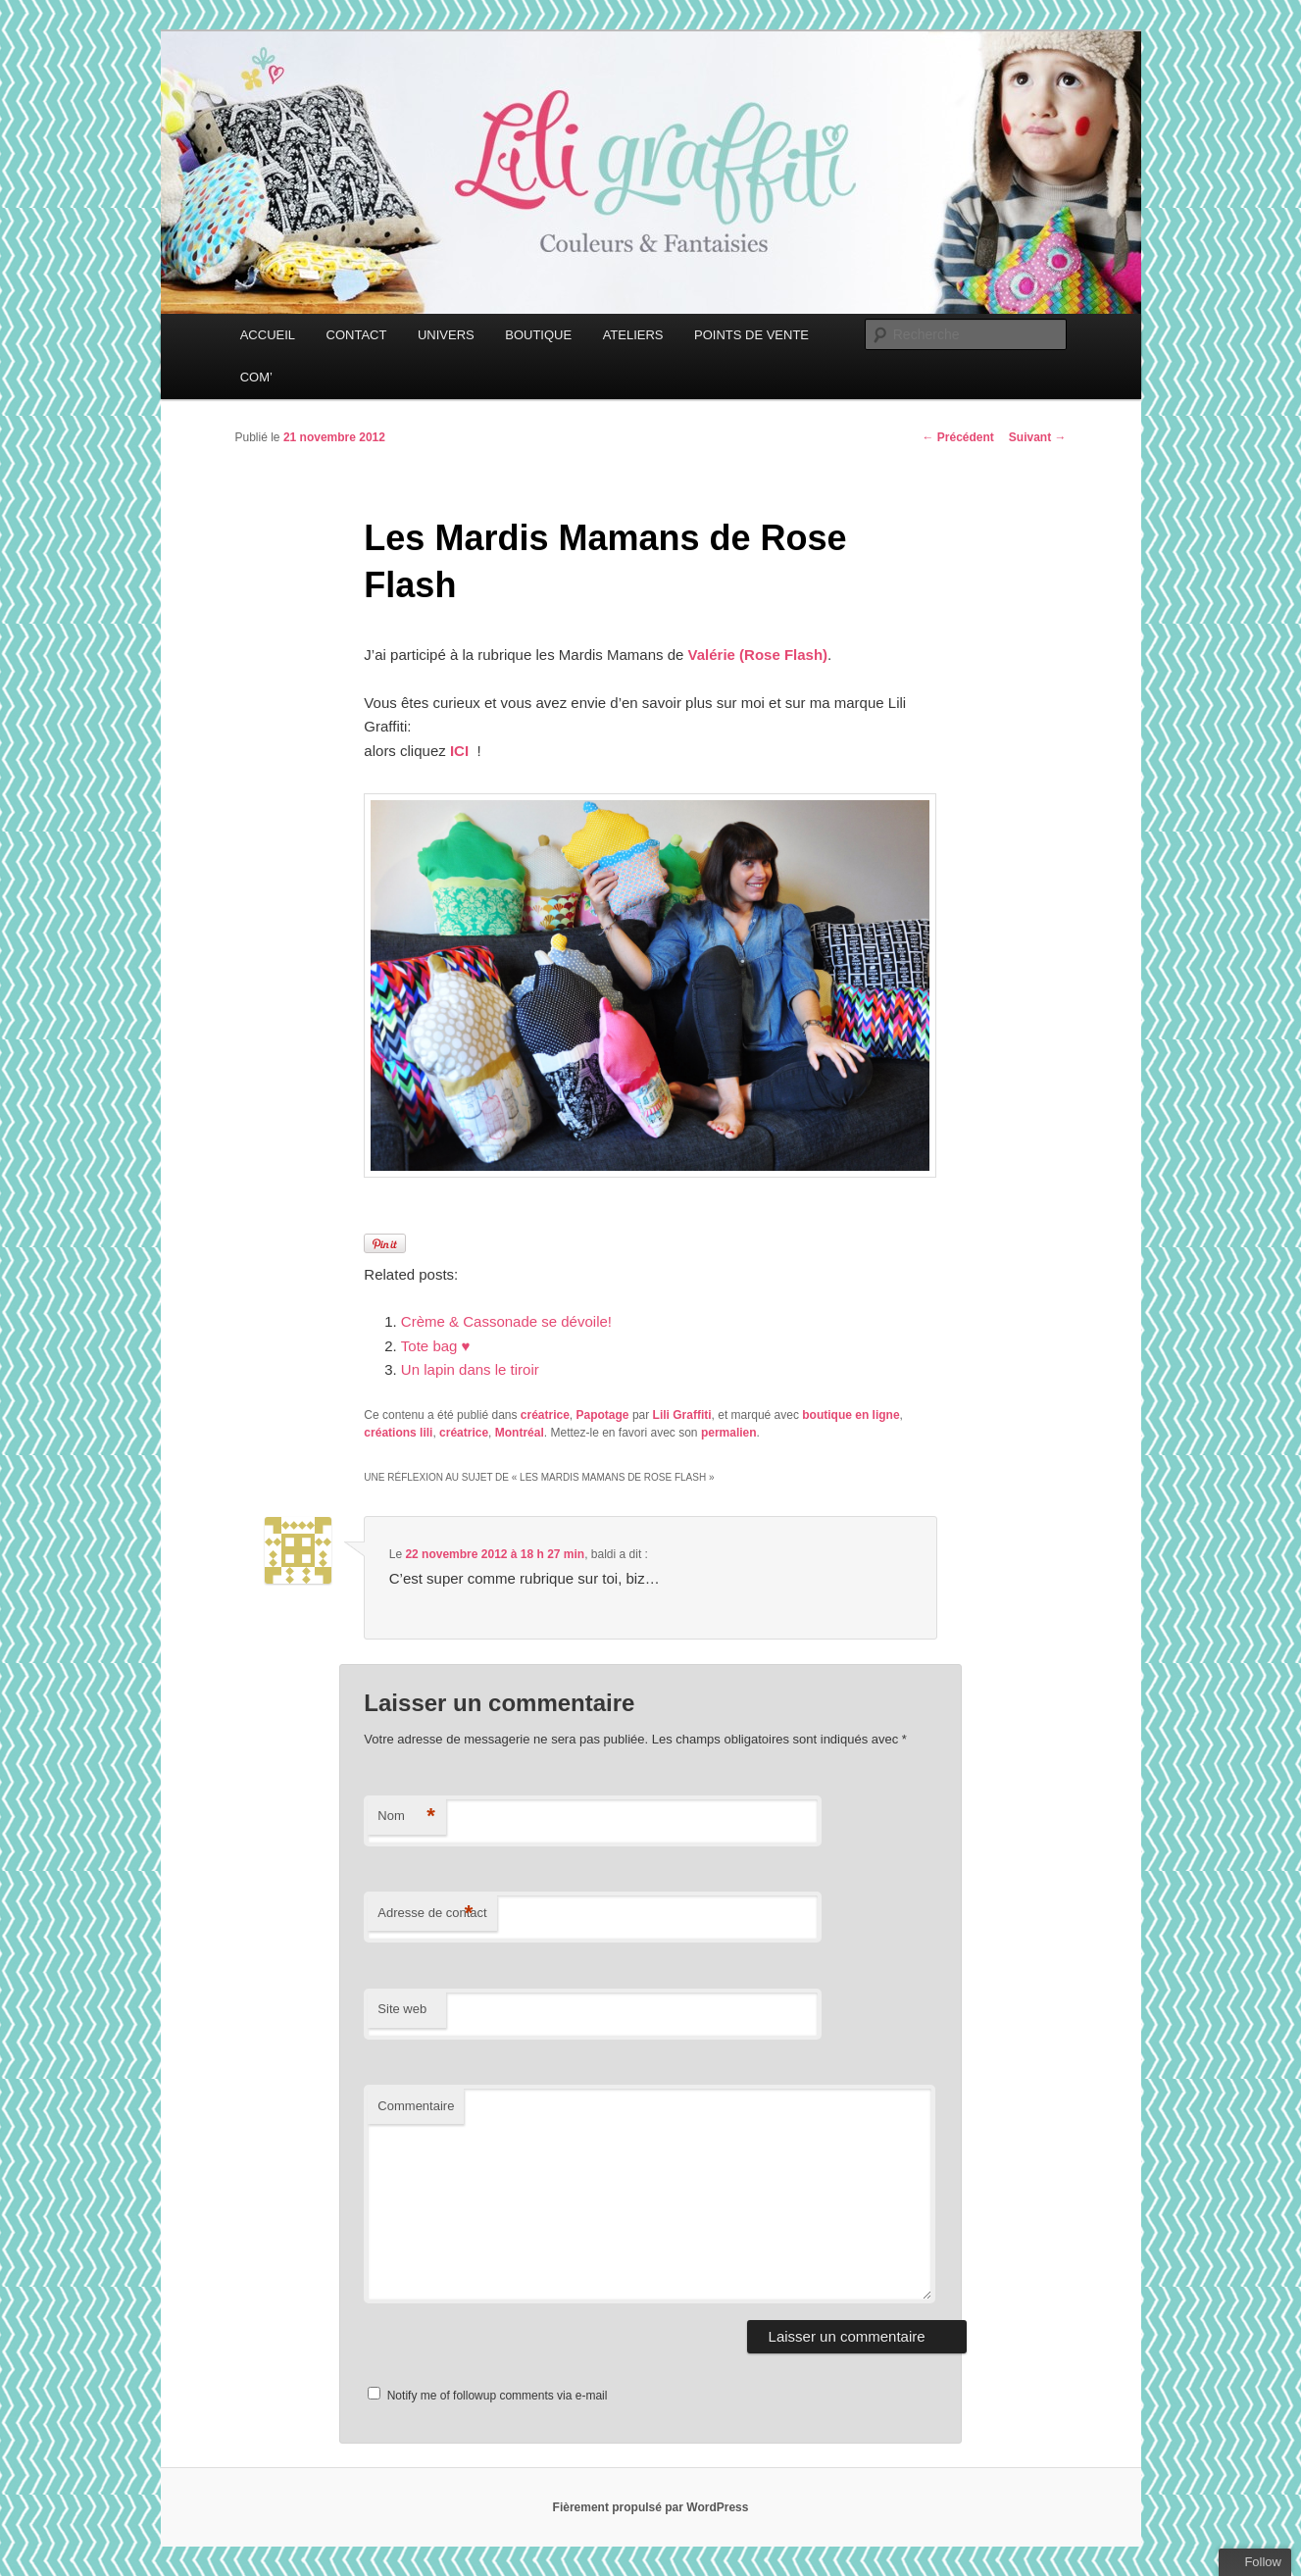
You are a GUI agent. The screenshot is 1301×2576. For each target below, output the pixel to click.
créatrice (545, 1415)
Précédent (957, 437)
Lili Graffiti (682, 1415)
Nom (406, 1816)
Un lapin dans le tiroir (470, 1369)
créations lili (398, 1433)
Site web (401, 2008)
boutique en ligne (850, 1415)
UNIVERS (446, 335)
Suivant (1038, 437)
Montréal (519, 1433)
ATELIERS (633, 335)
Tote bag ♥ (436, 1346)
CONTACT (356, 335)
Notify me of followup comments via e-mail (497, 2395)
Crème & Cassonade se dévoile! (506, 1321)
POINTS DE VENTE (751, 335)
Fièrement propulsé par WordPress (651, 2507)
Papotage (602, 1415)
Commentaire (415, 2105)
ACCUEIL (267, 335)
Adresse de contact (431, 1913)
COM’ (256, 377)
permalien (729, 1433)
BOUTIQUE (538, 335)
